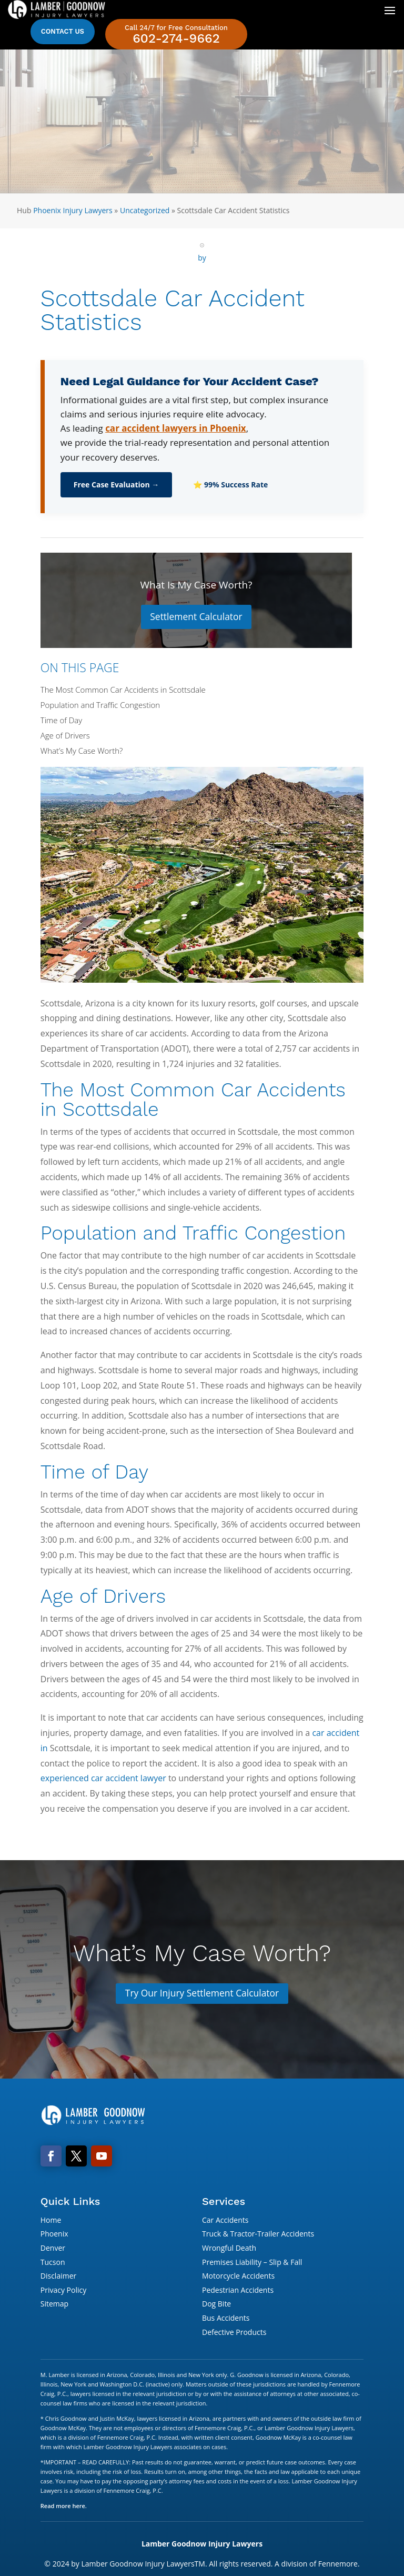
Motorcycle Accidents (238, 2277)
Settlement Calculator (196, 617)
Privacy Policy (63, 2291)
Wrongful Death (229, 2249)
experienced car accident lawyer (103, 1778)
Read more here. (64, 2507)
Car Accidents (225, 2221)
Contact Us (62, 31)
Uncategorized (144, 210)
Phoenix (54, 2235)
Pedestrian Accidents (238, 2291)
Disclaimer (58, 2277)
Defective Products (234, 2333)
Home (51, 2221)
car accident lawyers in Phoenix (175, 428)
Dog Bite (216, 2305)
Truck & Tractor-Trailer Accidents (258, 2235)
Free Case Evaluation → (116, 485)
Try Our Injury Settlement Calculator (202, 1994)
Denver (53, 2249)
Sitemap (54, 2305)
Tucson (53, 2263)
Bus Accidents (225, 2319)
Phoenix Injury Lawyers (73, 210)
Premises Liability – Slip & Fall (252, 2263)
